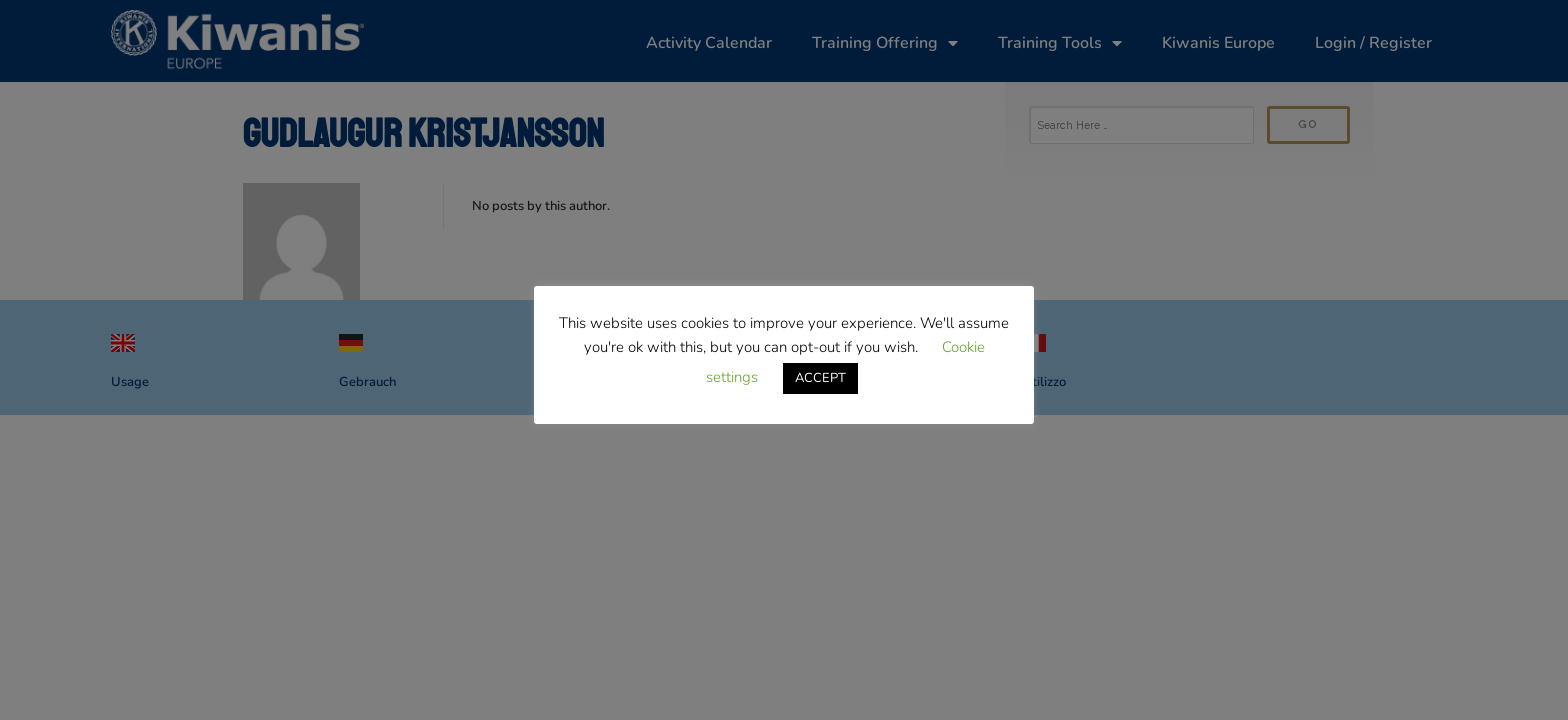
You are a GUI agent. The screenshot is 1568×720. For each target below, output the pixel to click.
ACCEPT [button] (820, 378)
